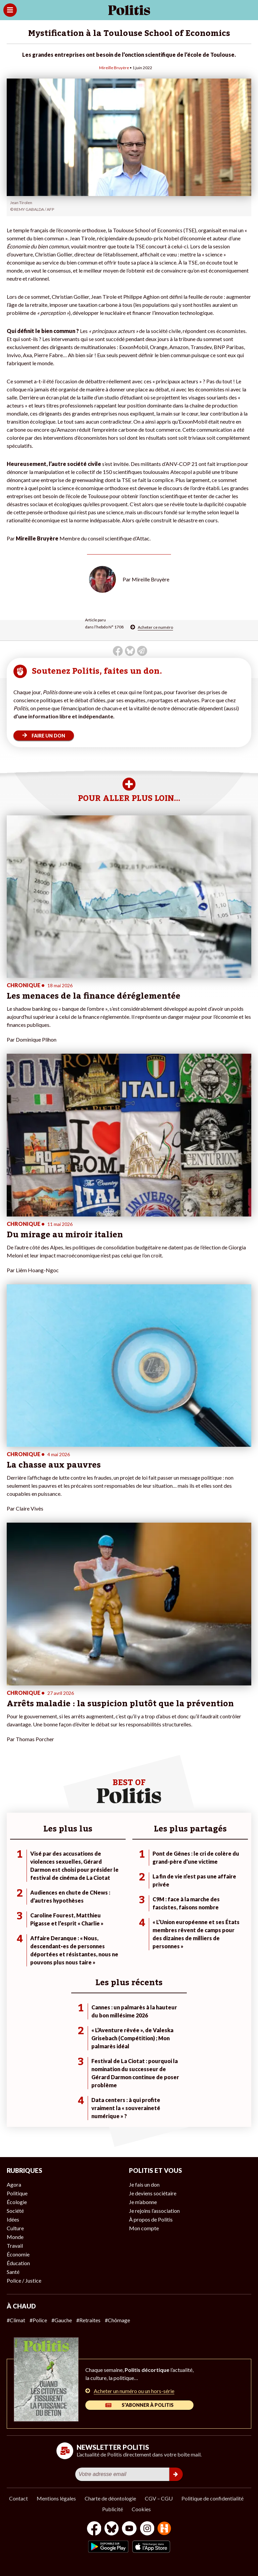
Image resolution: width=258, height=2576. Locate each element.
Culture (15, 2228)
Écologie (17, 2202)
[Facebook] (94, 2529)
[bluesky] (111, 2529)
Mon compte (144, 2228)
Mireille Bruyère (114, 67)
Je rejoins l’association (154, 2210)
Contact (18, 2498)
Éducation (18, 2263)
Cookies (141, 2509)
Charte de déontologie (110, 2498)
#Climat (16, 2320)
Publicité (112, 2509)
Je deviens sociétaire (152, 2193)
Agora (14, 2184)
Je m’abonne (143, 2202)
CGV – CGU (159, 2498)
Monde (15, 2237)
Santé (13, 2272)
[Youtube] (129, 2529)
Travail (15, 2245)
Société (15, 2210)
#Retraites (88, 2320)
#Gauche (61, 2320)
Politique (17, 2193)
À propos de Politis (151, 2219)
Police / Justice (24, 2280)
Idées (13, 2219)
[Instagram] (147, 2529)
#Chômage (117, 2320)
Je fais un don (144, 2184)
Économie (18, 2254)
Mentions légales (56, 2498)
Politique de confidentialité (212, 2498)
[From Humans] (164, 2529)
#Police (38, 2320)
